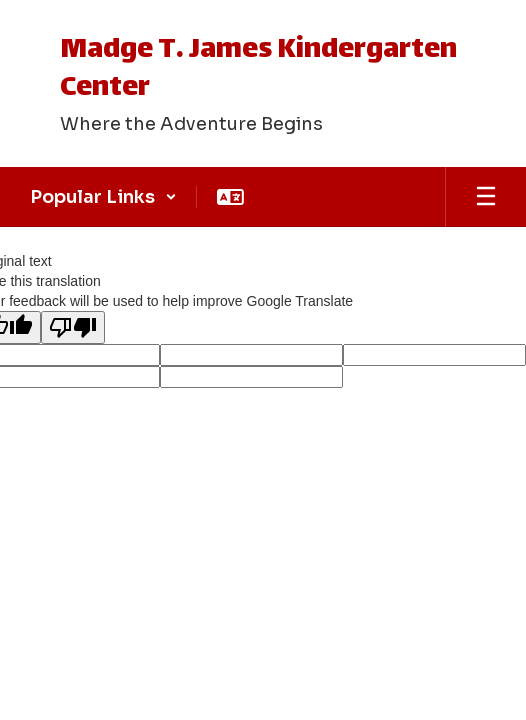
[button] (103, 197)
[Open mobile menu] (486, 197)
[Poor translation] (73, 327)
